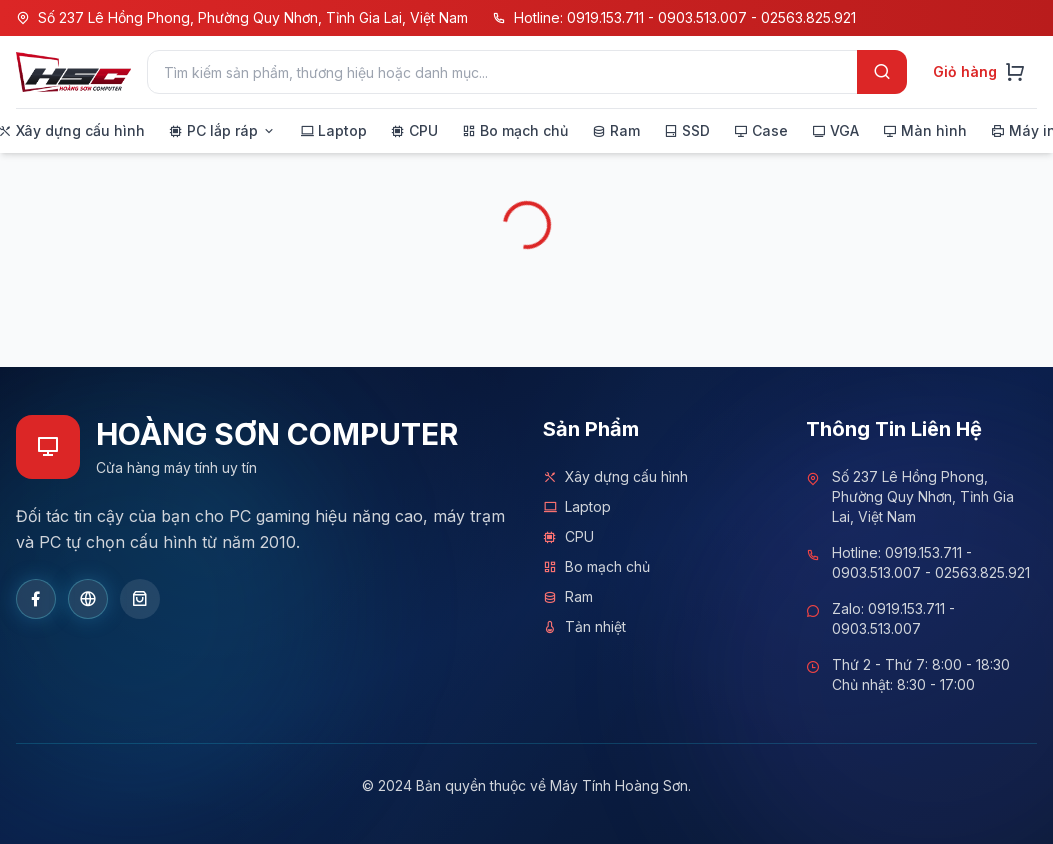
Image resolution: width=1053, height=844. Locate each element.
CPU (568, 537)
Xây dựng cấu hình (615, 477)
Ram (568, 597)
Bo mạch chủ (596, 567)
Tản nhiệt (584, 627)
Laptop (577, 507)
